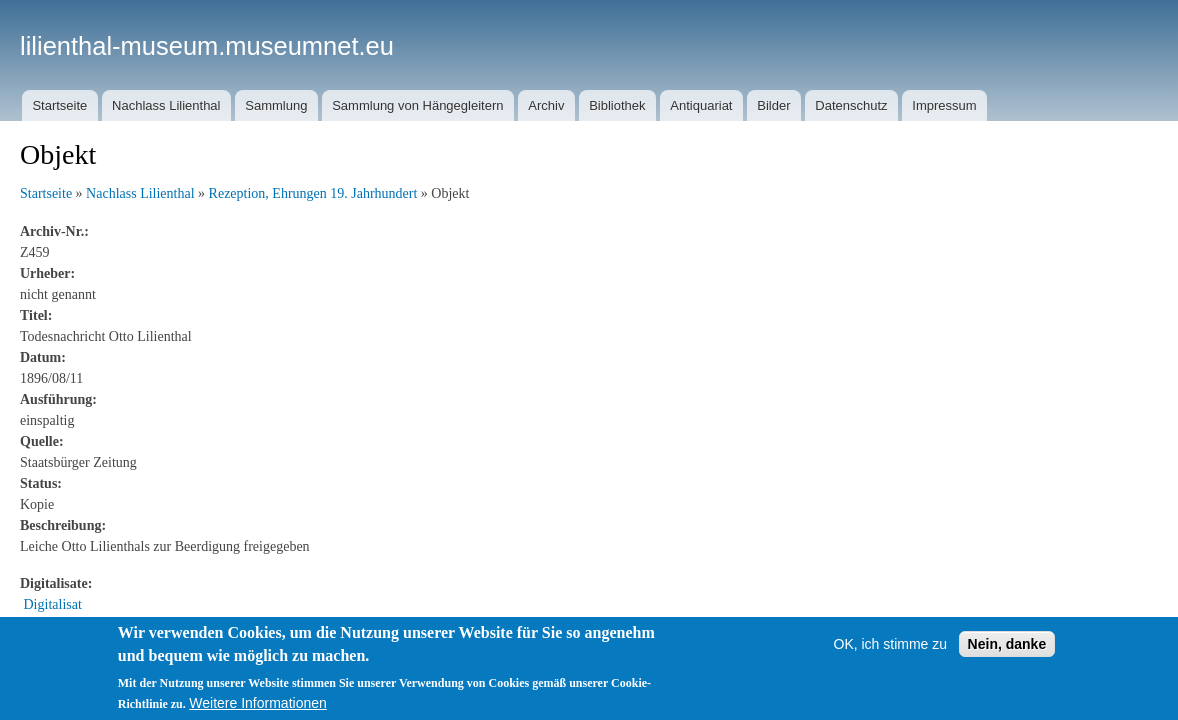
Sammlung (276, 105)
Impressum (944, 105)
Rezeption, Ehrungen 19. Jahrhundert (313, 193)
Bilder (773, 105)
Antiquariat (701, 105)
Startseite (59, 105)
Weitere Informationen (257, 703)
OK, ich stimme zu (891, 644)
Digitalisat (53, 604)
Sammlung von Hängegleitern (417, 105)
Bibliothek (617, 105)
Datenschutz (851, 105)
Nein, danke (1007, 644)
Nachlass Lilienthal (166, 105)
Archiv (546, 105)
